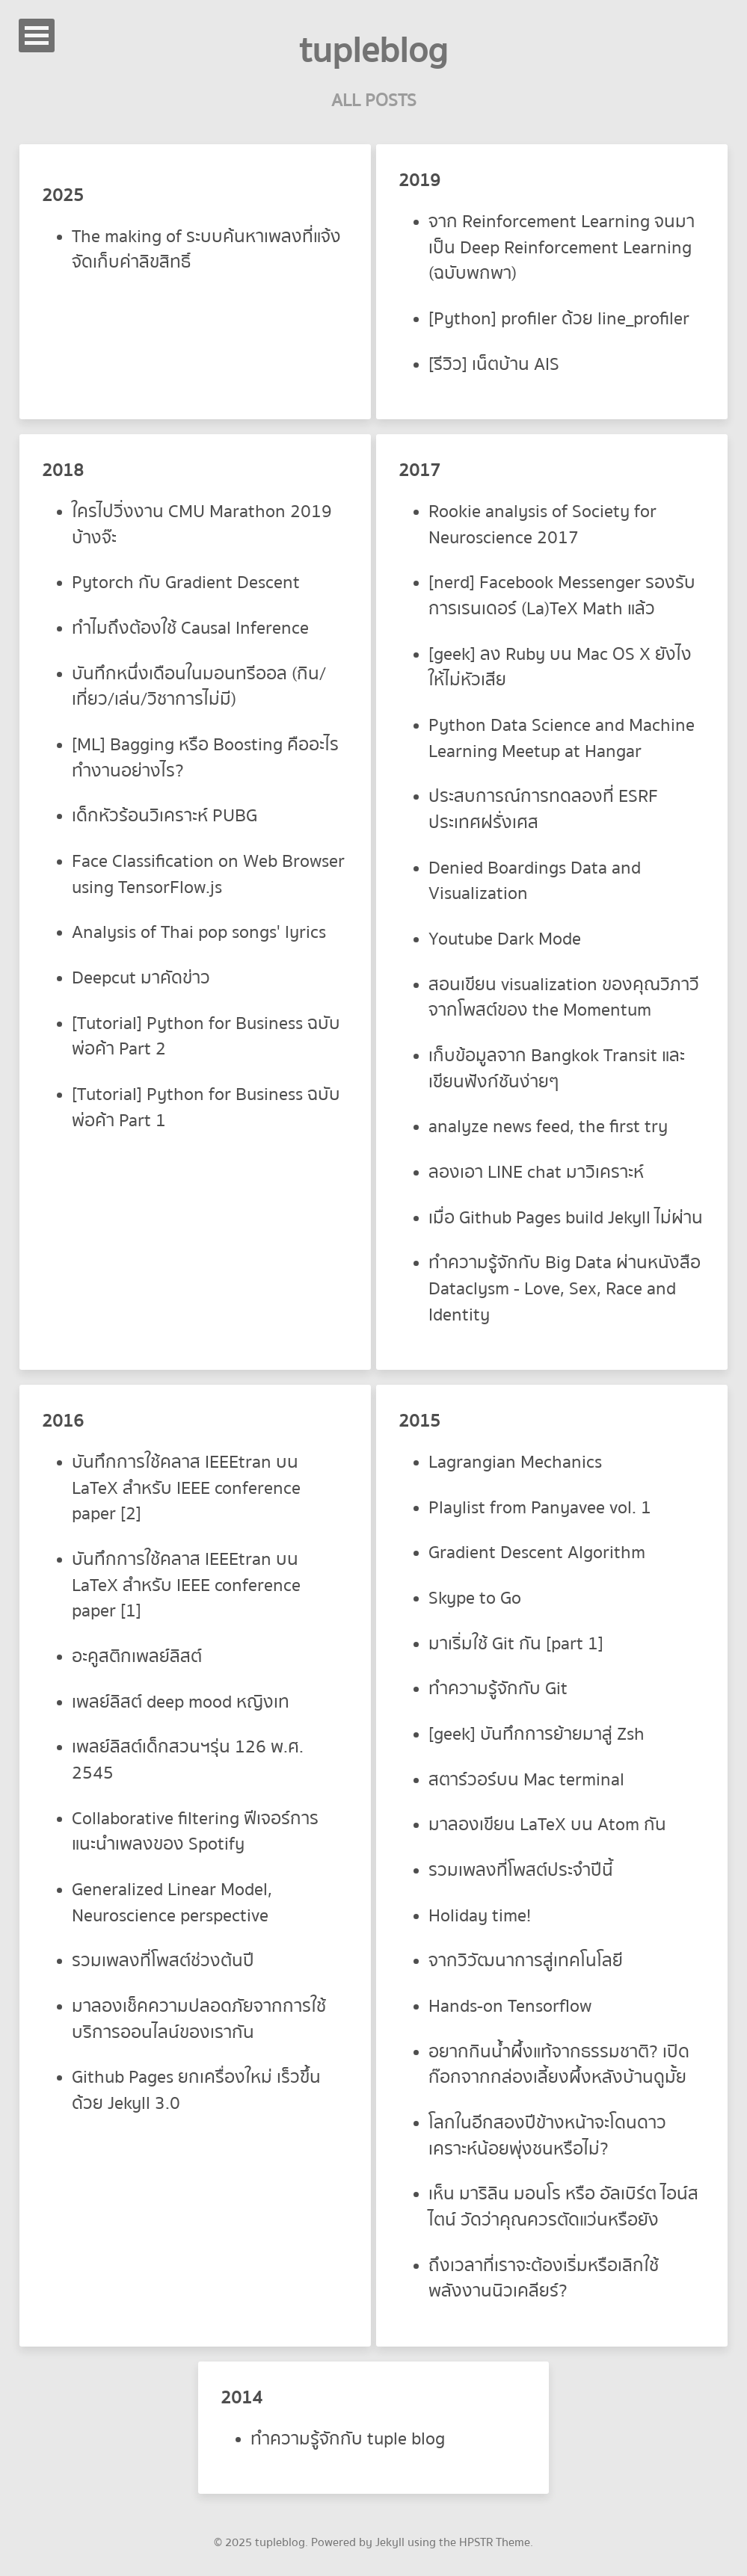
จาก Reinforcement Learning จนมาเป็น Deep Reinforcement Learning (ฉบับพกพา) (561, 247)
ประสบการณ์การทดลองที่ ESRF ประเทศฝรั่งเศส (543, 809)
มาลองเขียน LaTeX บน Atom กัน (547, 1824)
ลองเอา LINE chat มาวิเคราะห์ (536, 1172)
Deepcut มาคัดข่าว (141, 978)
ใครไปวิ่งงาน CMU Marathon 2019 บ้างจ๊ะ (202, 525)
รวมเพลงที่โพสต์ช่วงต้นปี (163, 1960)
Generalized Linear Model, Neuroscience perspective (172, 1903)
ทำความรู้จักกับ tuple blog (347, 2439)
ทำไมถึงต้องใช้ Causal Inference (190, 628)
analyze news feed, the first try (548, 1126)
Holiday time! (479, 1916)
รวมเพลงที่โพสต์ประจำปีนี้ (520, 1870)
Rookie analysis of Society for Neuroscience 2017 (542, 525)
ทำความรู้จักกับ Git (498, 1688)
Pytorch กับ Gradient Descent (186, 582)
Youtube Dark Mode (504, 939)
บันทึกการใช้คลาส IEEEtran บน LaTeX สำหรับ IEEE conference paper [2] (186, 1488)
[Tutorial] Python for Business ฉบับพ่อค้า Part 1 (206, 1107)
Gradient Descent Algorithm (536, 1552)
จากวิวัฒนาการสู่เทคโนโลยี (525, 1960)
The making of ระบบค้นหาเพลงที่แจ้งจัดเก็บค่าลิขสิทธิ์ (206, 250)
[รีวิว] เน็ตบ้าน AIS (493, 364)
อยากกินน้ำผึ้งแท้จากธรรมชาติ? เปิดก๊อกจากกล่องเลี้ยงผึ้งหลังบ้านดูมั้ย (558, 2065)
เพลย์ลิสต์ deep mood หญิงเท (180, 1702)
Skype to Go (474, 1598)
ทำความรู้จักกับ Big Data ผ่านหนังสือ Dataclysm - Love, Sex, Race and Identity (564, 1288)
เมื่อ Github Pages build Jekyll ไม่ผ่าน (565, 1218)
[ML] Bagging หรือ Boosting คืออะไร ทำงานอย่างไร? (205, 758)
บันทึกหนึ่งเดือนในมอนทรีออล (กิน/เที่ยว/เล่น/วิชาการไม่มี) (199, 687)
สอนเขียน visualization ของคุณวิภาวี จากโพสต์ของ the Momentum (563, 998)
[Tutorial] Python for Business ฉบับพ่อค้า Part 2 (206, 1036)
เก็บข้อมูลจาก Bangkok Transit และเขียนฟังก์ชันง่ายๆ (556, 1069)
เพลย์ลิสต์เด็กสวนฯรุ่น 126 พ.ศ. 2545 (188, 1760)
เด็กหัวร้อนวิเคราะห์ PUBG (164, 816)
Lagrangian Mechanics (515, 1462)
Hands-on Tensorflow (509, 2006)
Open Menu (37, 35)
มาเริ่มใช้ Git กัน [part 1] (515, 1644)
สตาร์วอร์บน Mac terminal (526, 1780)
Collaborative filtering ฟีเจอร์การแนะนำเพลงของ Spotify (195, 1832)
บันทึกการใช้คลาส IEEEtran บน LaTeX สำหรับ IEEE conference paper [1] (186, 1585)
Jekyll (390, 2542)
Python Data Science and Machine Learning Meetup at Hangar (561, 738)
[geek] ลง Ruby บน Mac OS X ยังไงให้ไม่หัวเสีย (560, 667)
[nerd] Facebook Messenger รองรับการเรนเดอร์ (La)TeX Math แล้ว (561, 596)
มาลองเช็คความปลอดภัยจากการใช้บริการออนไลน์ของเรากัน (199, 2019)
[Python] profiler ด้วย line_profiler (558, 319)
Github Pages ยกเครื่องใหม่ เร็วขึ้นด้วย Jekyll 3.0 (196, 2090)
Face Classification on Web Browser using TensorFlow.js (208, 874)
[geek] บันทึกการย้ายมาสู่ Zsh (536, 1734)
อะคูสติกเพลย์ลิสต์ (137, 1656)
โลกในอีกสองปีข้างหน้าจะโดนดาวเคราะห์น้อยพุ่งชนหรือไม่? (547, 2136)
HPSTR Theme (494, 2542)
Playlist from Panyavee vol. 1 (539, 1508)
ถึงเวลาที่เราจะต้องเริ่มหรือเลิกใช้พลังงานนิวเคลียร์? (543, 2278)
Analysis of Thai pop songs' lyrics (199, 932)
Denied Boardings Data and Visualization (534, 881)
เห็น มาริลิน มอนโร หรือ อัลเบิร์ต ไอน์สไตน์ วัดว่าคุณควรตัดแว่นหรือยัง (563, 2207)
